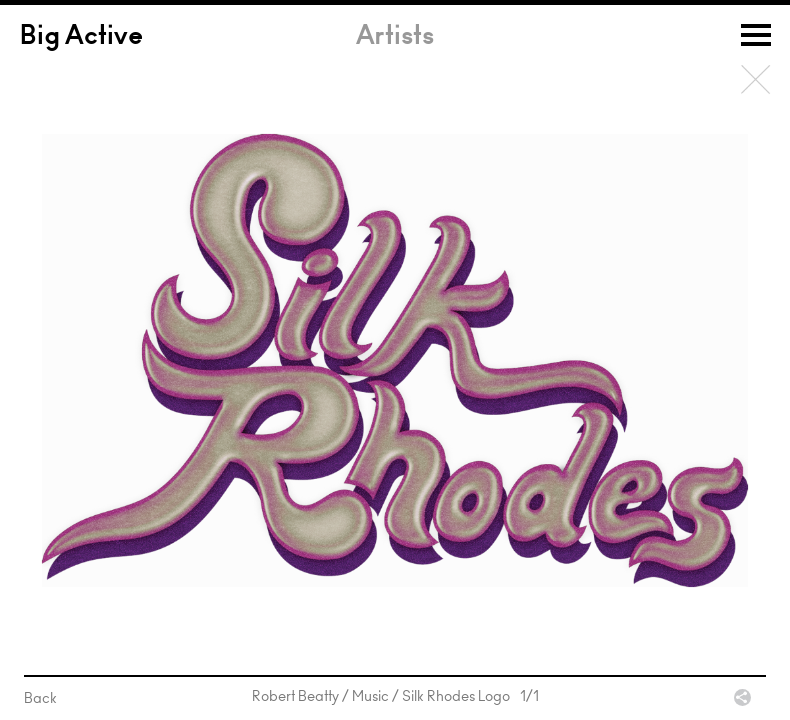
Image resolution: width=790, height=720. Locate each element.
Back (756, 80)
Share (742, 697)
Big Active (81, 38)
